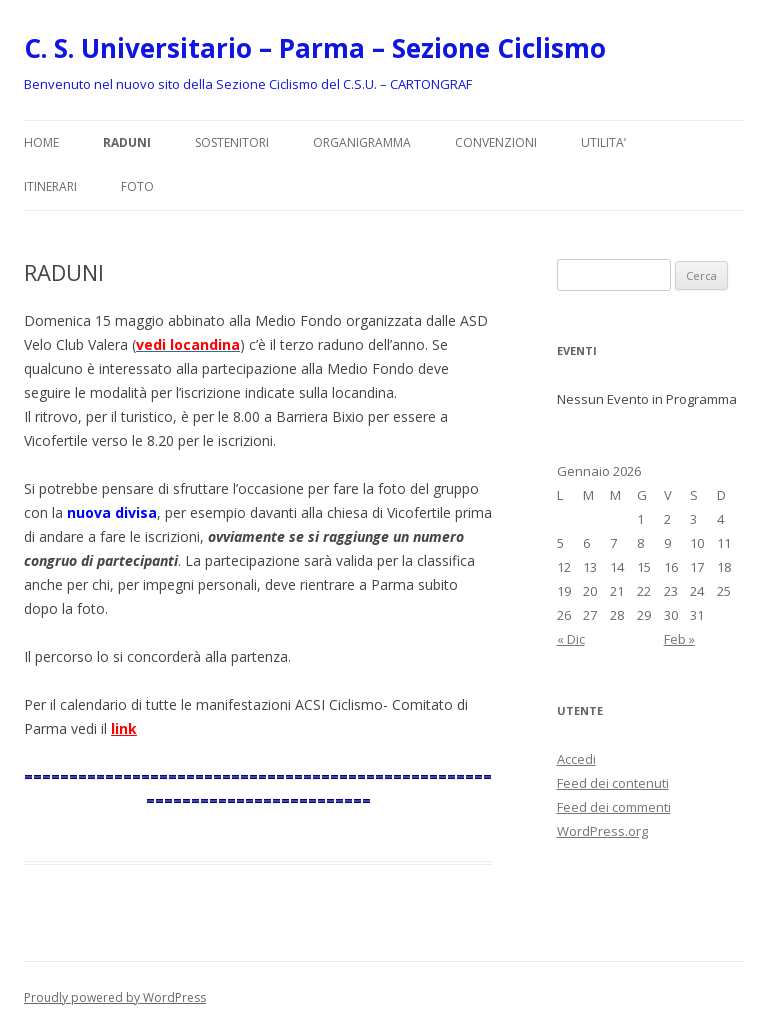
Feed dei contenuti (613, 783)
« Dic (571, 639)
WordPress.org (602, 831)
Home (41, 142)
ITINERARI (50, 186)
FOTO (137, 186)
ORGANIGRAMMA (362, 142)
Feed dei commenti (614, 807)
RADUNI (127, 142)
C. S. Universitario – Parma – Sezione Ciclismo (315, 48)
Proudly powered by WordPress (115, 997)
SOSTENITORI (232, 142)
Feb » (679, 639)
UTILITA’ (603, 142)
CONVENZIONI (496, 142)
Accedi (576, 759)
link (124, 728)
